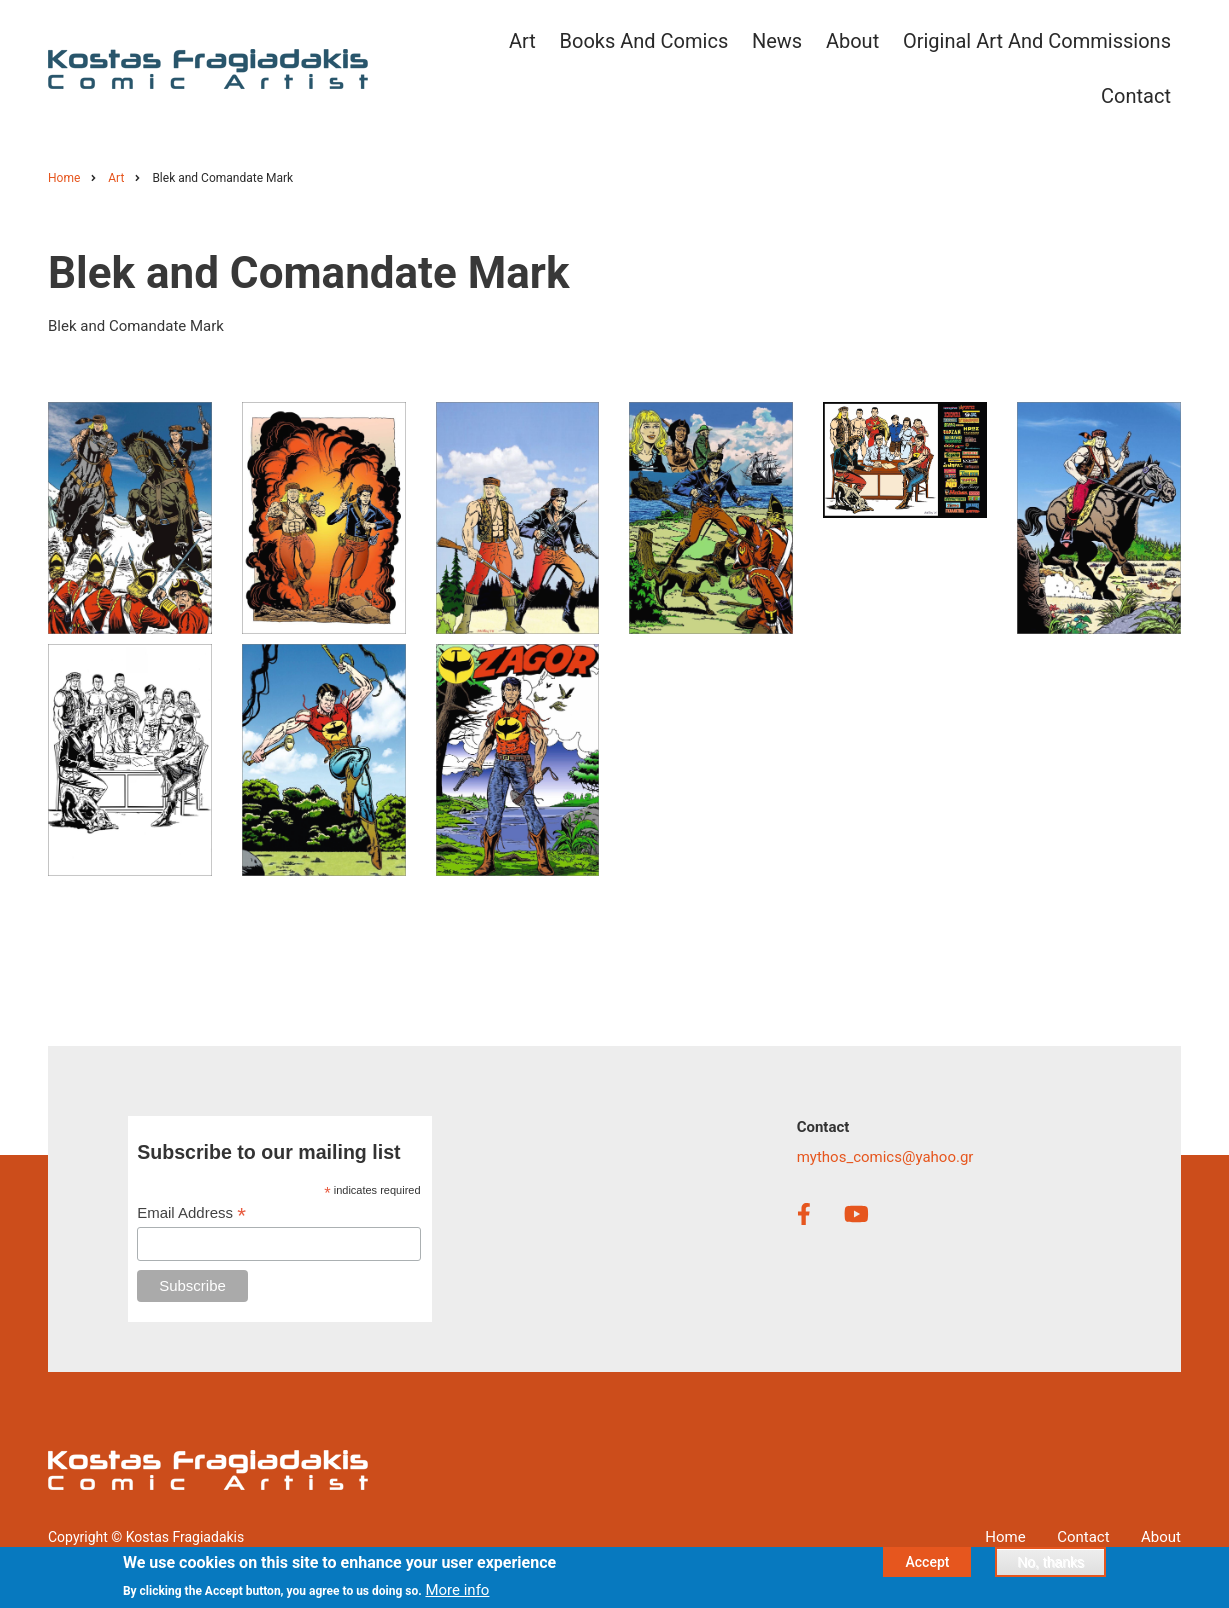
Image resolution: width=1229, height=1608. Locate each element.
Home (1005, 1537)
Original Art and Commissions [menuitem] (1037, 41)
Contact (1083, 1537)
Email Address (191, 1213)
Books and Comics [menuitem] (644, 41)
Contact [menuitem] (1136, 96)
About (1161, 1537)
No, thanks (1050, 1565)
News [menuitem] (777, 41)
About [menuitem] (852, 41)
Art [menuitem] (522, 41)
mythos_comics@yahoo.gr (885, 1157)
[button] (130, 517)
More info (457, 1593)
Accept (927, 1565)
